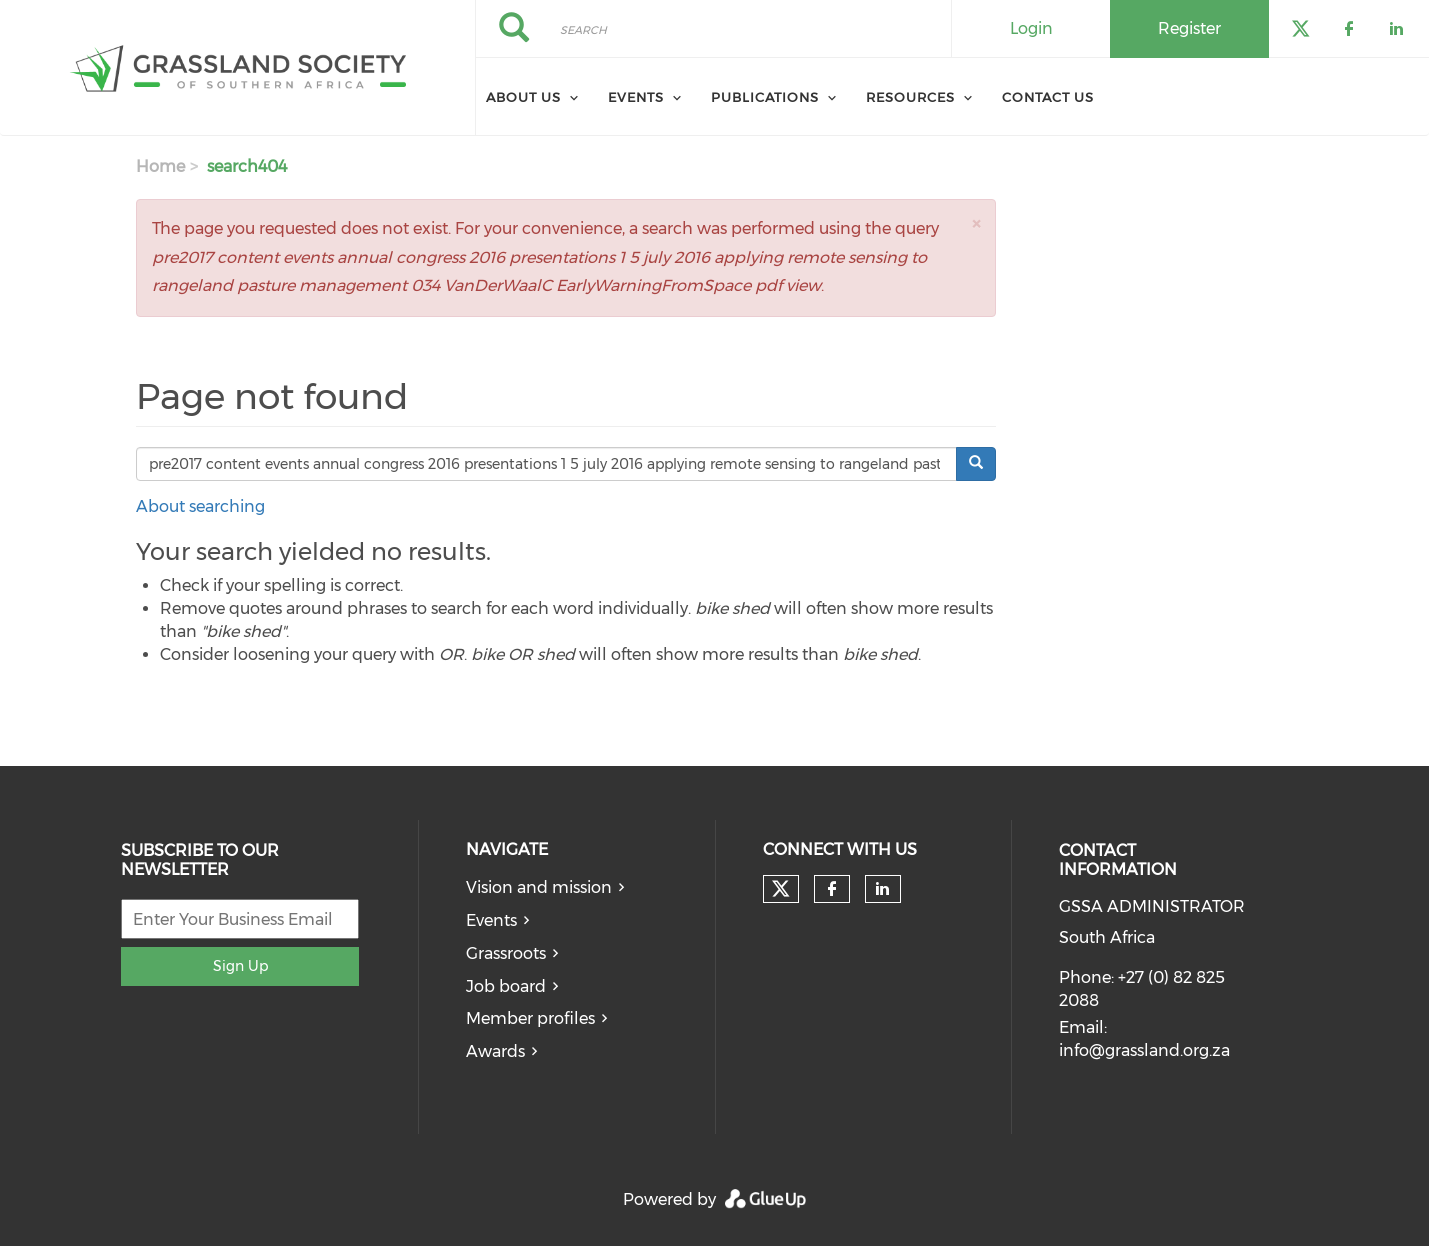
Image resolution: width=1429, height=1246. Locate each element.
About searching (200, 506)
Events (636, 97)
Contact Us (1048, 97)
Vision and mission (539, 887)
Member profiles (530, 1018)
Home (160, 166)
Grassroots (506, 953)
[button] (976, 223)
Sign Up (240, 966)
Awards (495, 1051)
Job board (506, 986)
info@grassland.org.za (1144, 1050)
